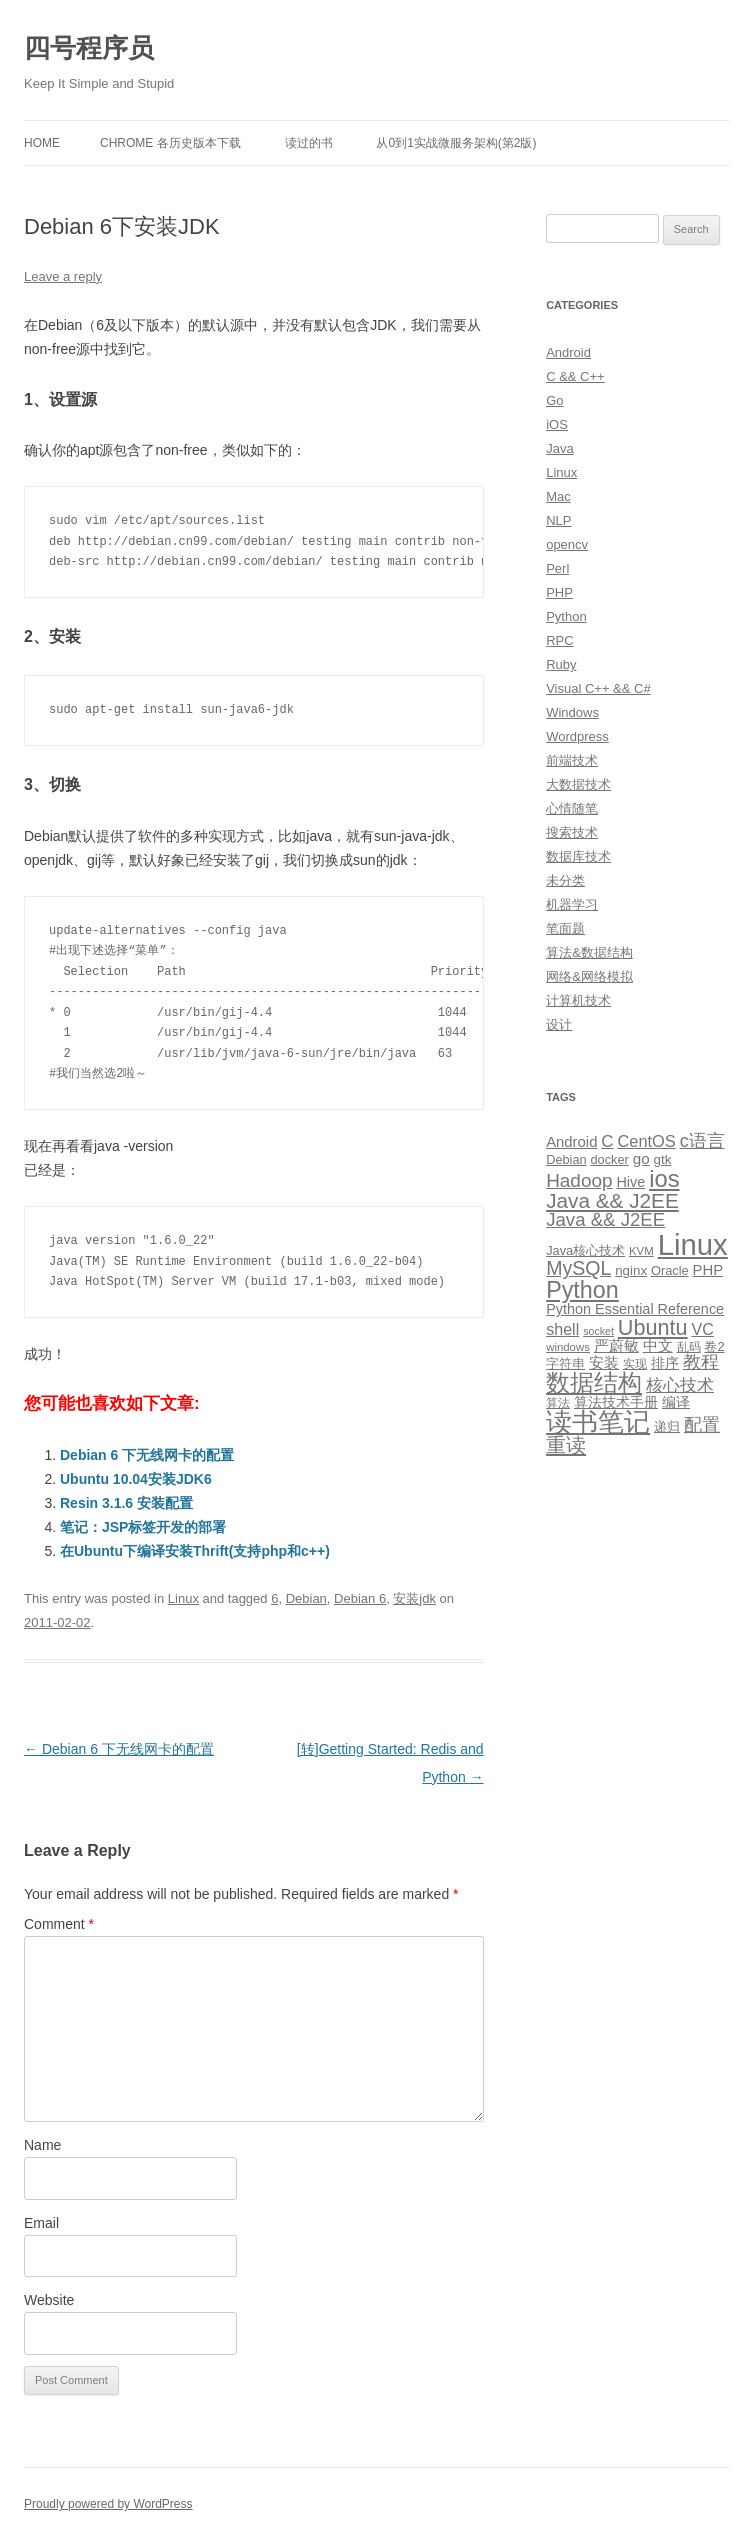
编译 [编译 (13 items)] (676, 1402)
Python (566, 616)
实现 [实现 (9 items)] (635, 1364)
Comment (59, 1924)
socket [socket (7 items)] (598, 1331)
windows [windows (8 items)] (568, 1347)
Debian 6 (360, 1598)
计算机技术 (578, 1000)
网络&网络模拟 (589, 976)
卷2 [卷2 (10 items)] (714, 1346)
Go (554, 400)
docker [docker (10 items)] (610, 1159)
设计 (559, 1024)
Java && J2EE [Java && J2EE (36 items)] (612, 1200)
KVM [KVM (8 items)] (641, 1251)
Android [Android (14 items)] (571, 1142)
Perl (557, 568)
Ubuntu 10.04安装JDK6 (136, 1479)
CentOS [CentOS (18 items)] (646, 1141)
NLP (558, 520)
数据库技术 (578, 856)
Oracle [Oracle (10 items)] (670, 1270)
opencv (567, 544)
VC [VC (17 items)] (703, 1329)
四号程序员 (89, 48)
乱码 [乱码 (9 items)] (689, 1347)
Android (568, 352)
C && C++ (575, 376)
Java (559, 448)
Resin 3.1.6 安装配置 (126, 1503)
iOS (557, 424)
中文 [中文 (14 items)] (658, 1346)
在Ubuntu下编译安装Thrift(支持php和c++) (195, 1551)
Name (42, 2145)
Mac (558, 496)
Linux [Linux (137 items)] (693, 1244)
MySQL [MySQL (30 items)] (578, 1268)
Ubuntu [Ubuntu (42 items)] (653, 1327)
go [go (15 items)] (641, 1158)
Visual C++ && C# (598, 688)
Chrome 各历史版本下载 (170, 143)
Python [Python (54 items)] (582, 1290)
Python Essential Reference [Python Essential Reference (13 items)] (635, 1309)
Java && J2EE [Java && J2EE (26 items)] (605, 1219)
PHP (559, 592)
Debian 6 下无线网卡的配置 (147, 1455)
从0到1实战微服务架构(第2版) (456, 143)
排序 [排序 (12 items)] (665, 1363)
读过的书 (309, 143)
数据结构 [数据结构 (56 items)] (594, 1383)
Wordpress (577, 736)
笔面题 (565, 928)
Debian (306, 1598)
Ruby (561, 664)
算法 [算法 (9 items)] (558, 1403)
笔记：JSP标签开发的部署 (143, 1527)
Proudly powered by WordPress (108, 2504)
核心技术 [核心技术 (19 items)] (680, 1385)
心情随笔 (572, 808)
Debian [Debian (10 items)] (566, 1159)
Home (42, 143)
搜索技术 (572, 832)
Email (41, 2223)
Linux (183, 1598)
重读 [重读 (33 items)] (566, 1445)
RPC (559, 640)
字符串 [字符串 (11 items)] (565, 1363)
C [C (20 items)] (607, 1141)
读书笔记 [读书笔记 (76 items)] (598, 1422)
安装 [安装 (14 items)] (604, 1363)
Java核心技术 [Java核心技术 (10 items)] (585, 1250)
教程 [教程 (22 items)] (701, 1362)
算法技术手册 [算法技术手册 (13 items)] (616, 1402)
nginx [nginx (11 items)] (631, 1270)
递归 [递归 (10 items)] (667, 1426)
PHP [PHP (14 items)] (708, 1270)
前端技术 (572, 760)
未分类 (565, 880)
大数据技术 (578, 784)
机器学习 (572, 904)
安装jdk (414, 1598)
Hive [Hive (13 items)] (630, 1182)
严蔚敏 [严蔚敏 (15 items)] (616, 1345)
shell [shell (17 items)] (562, 1329)
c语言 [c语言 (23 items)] (702, 1141)
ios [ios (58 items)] (664, 1178)
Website (49, 2300)
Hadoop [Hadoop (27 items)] (579, 1180)
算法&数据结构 (589, 952)
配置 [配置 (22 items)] (702, 1425)
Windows (572, 712)
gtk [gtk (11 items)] (663, 1159)
